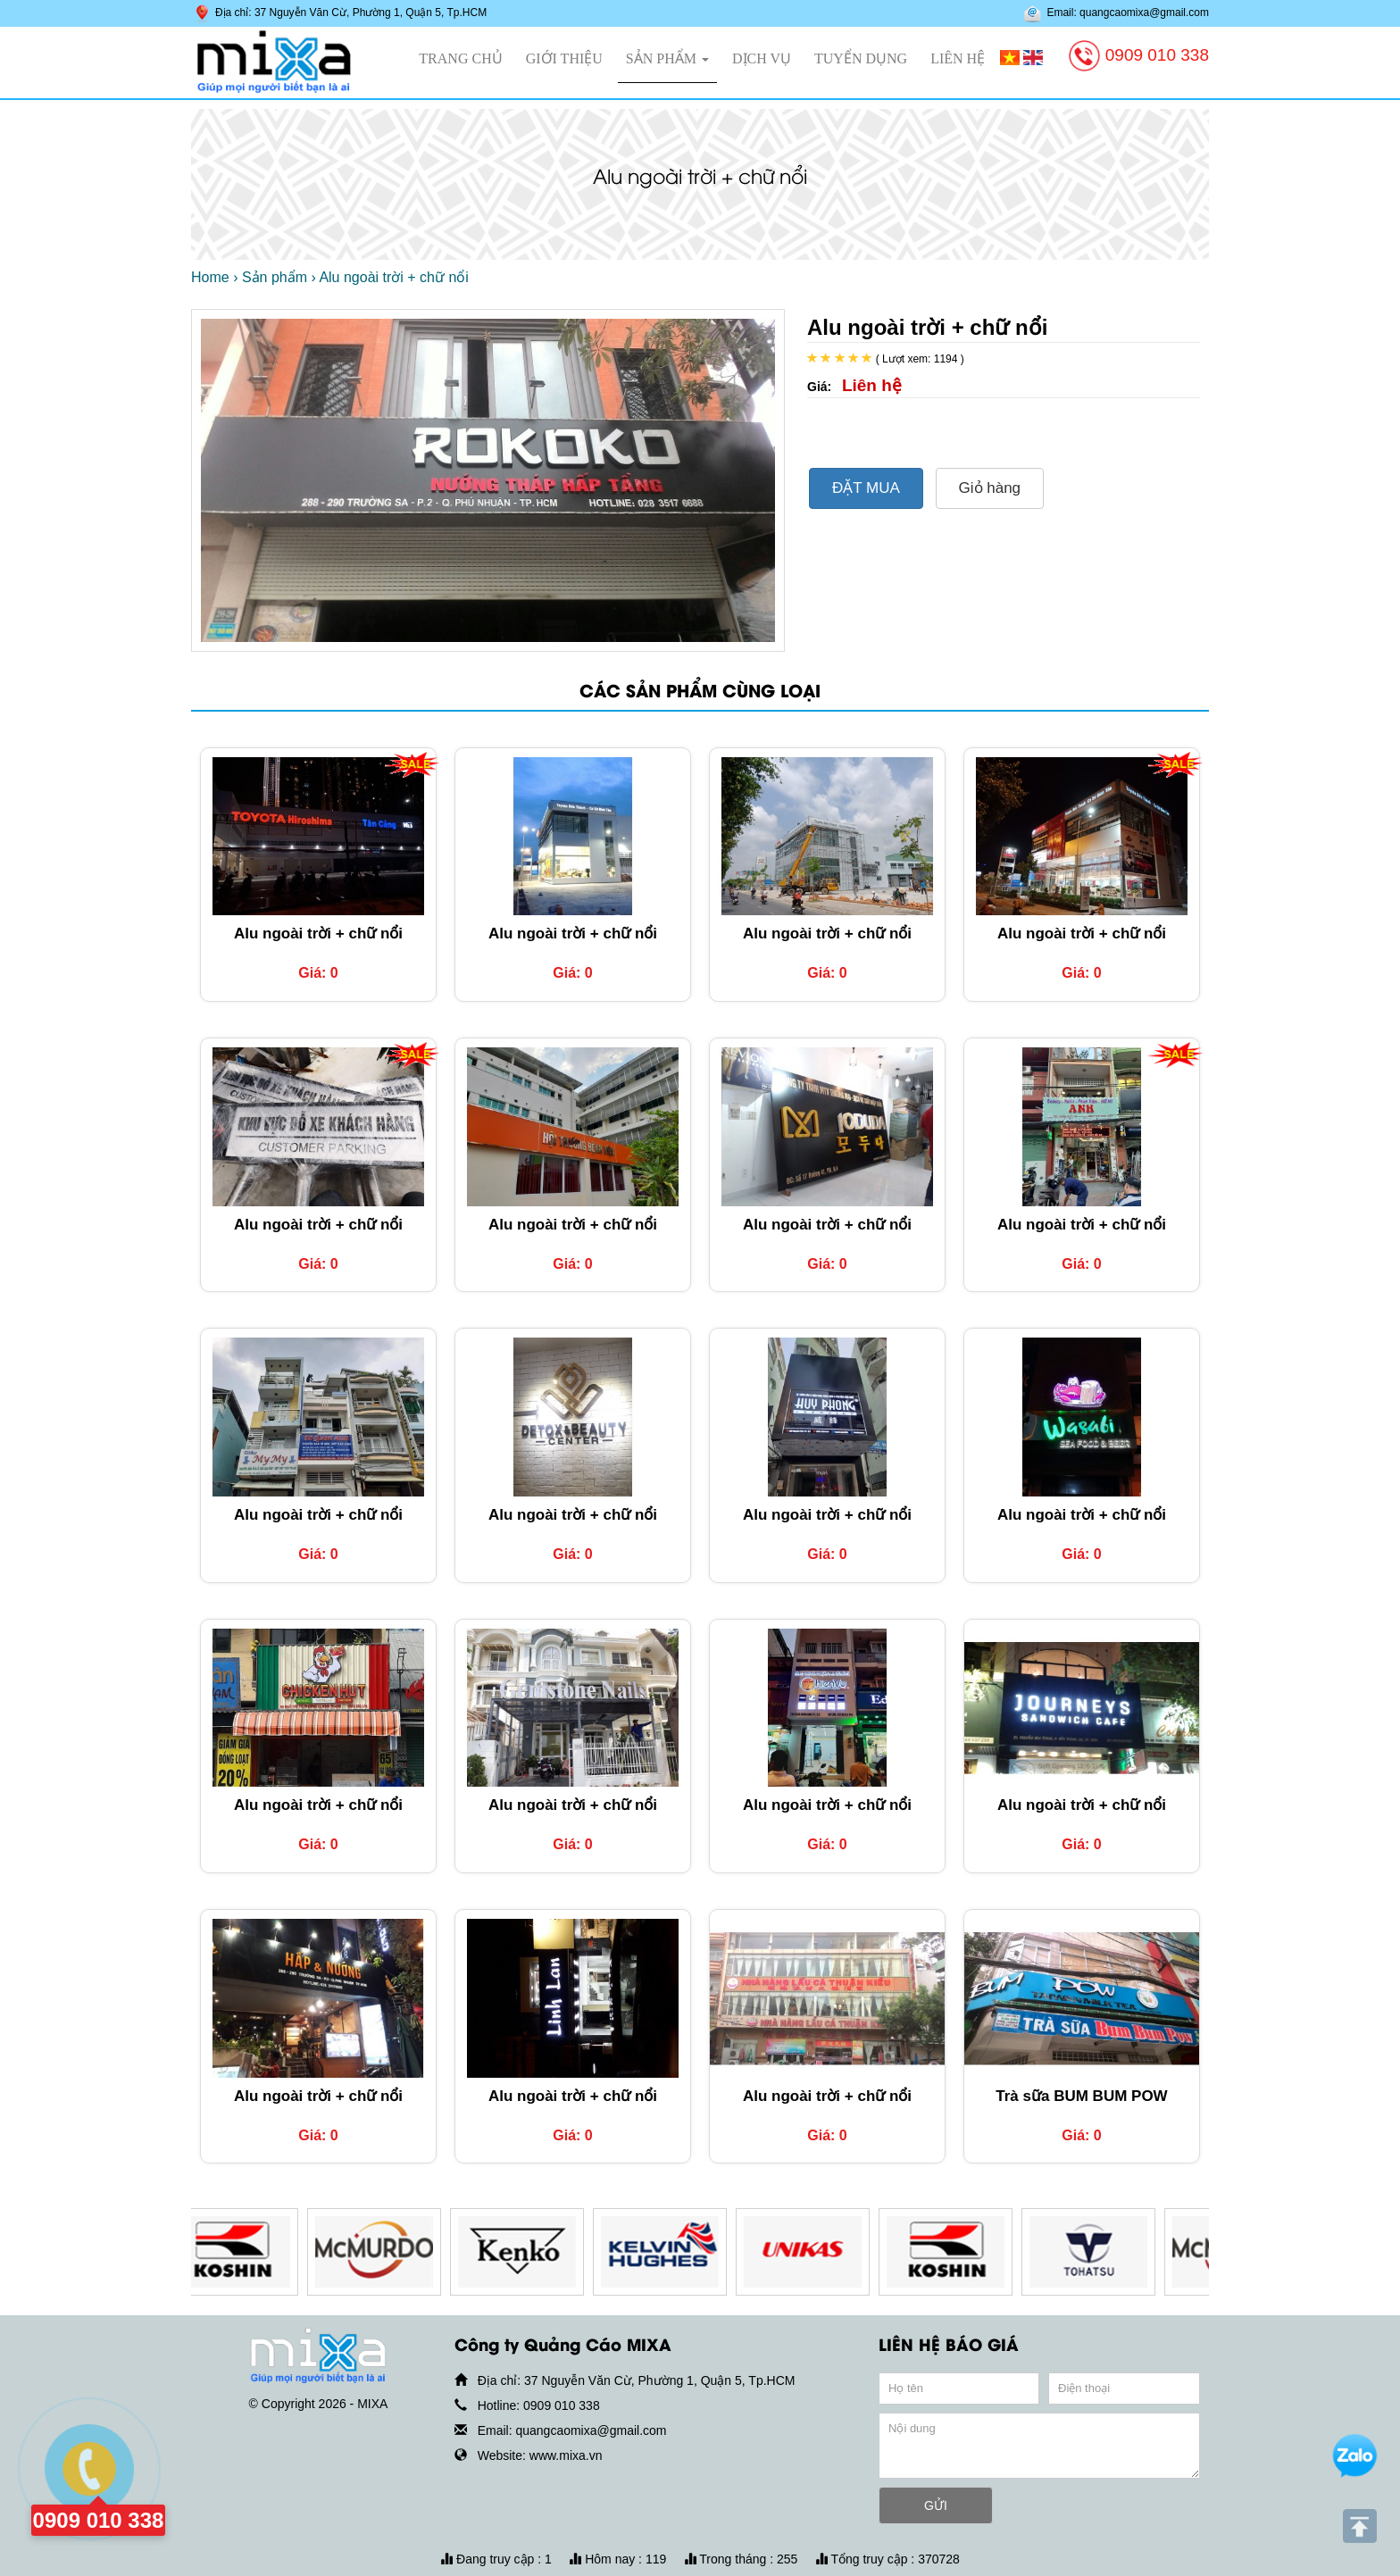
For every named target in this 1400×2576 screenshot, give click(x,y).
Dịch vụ (761, 58)
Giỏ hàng (990, 487)
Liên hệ (957, 58)
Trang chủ (460, 58)
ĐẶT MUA (866, 487)
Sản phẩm (667, 58)
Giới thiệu (564, 58)
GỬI (935, 2505)
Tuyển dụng (860, 58)
